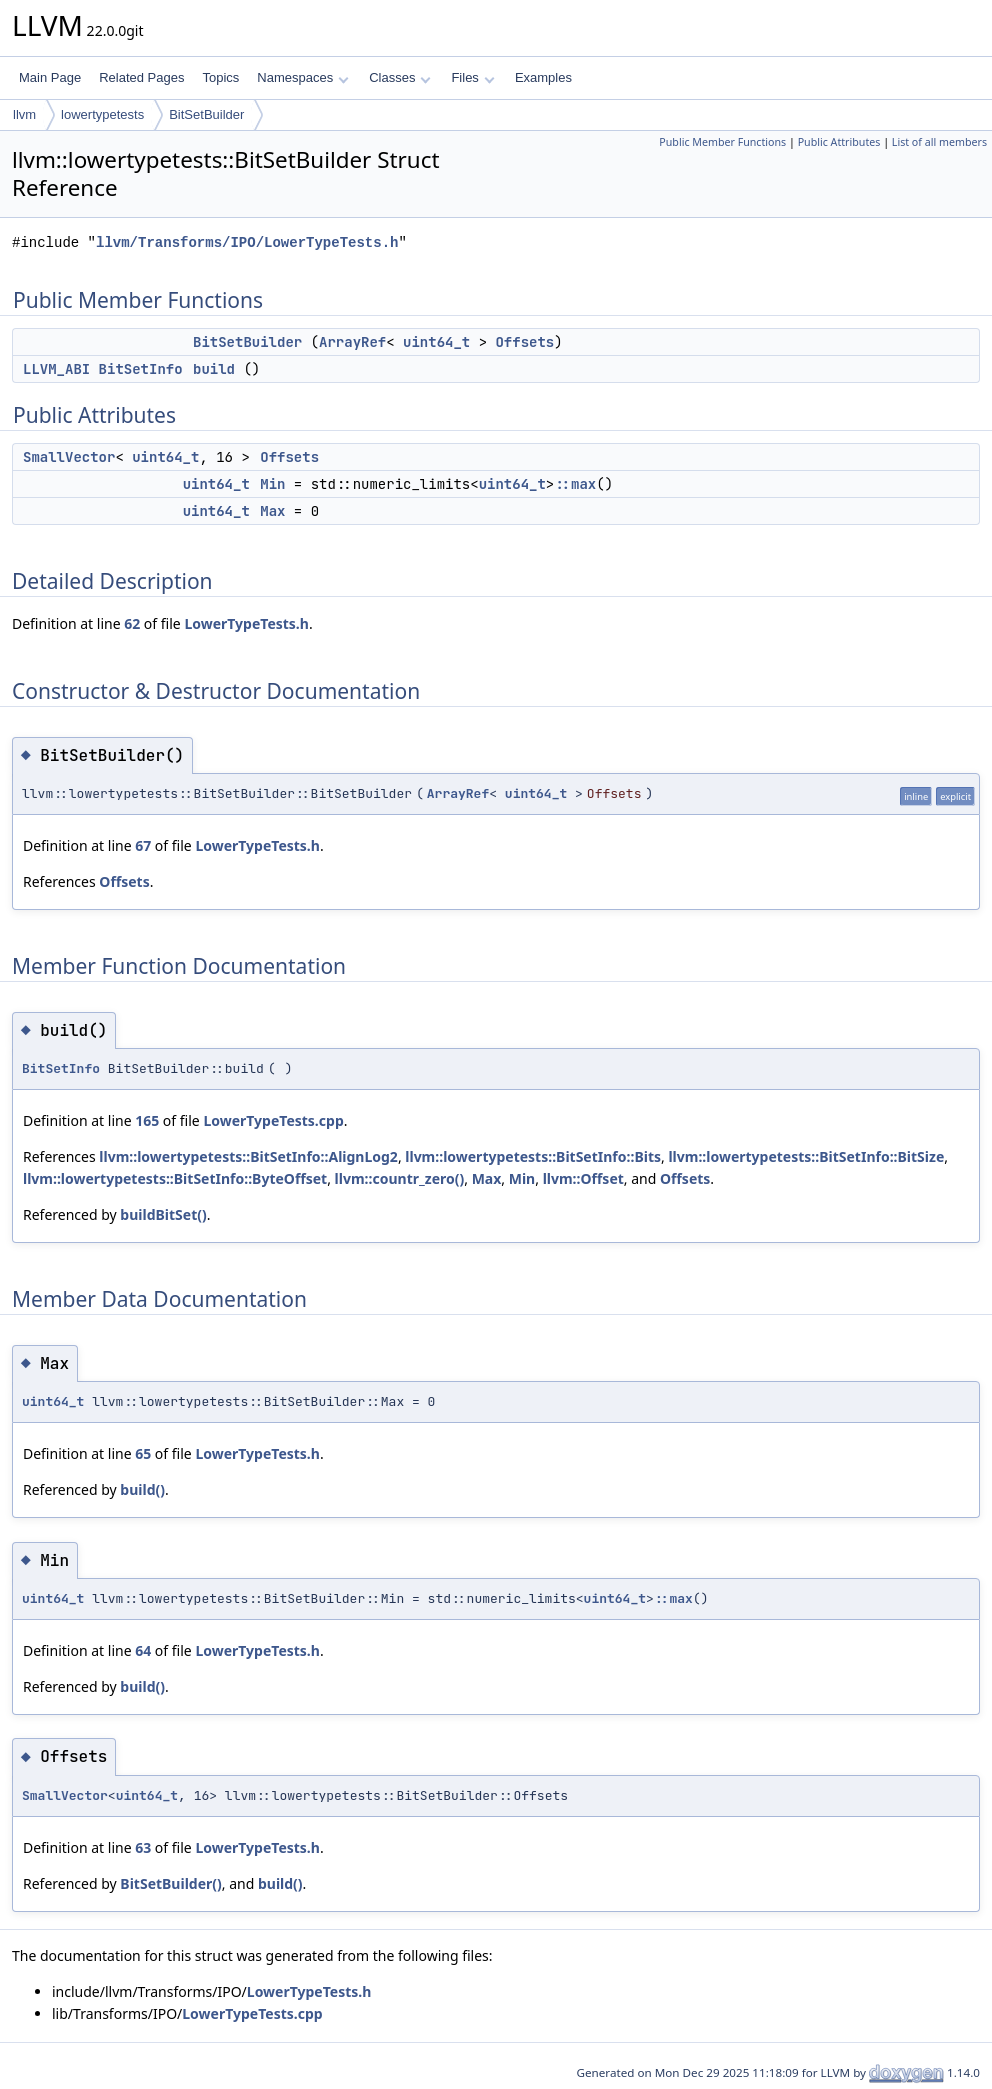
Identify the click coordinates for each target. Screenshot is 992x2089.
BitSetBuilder (206, 114)
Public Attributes (839, 142)
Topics (220, 77)
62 (132, 623)
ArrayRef (352, 342)
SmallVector (69, 457)
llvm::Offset (583, 1178)
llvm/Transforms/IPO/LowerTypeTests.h (247, 242)
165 (147, 1120)
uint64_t (436, 342)
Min (272, 484)
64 (143, 1650)
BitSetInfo (141, 369)
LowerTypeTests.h (246, 623)
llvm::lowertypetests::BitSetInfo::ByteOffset (175, 1178)
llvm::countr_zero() (400, 1178)
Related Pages (141, 77)
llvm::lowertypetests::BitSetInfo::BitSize (806, 1156)
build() (142, 1489)
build (214, 369)
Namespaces (302, 77)
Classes (400, 77)
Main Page (50, 77)
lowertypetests (102, 114)
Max (272, 511)
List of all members (939, 142)
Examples (543, 77)
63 (143, 1847)
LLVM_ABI (56, 369)
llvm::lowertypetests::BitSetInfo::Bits (533, 1156)
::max (575, 484)
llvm (24, 114)
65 (143, 1453)
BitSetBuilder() (170, 1883)
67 (143, 845)
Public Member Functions (722, 142)
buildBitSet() (163, 1214)
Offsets (524, 342)
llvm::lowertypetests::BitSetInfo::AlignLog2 (248, 1156)
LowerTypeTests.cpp (273, 1120)
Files (472, 77)
